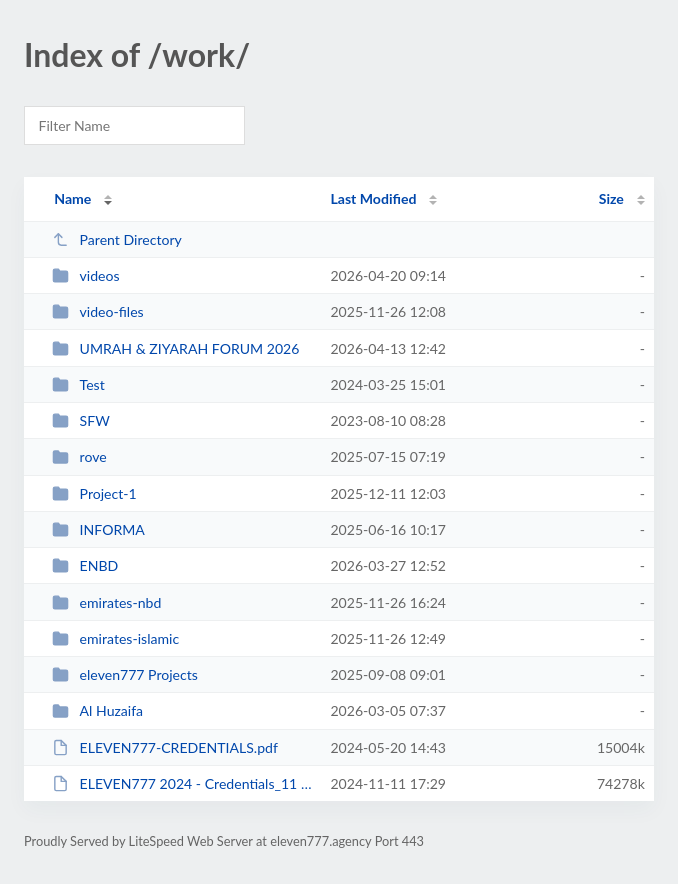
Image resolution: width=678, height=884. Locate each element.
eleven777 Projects (125, 674)
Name (72, 198)
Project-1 (94, 493)
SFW (81, 420)
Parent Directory (117, 239)
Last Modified (373, 198)
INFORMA (98, 529)
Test (78, 384)
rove (79, 456)
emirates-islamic (115, 638)
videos (85, 275)
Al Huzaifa (97, 710)
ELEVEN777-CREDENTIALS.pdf (165, 747)
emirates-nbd (106, 602)
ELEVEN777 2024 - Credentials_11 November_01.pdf (182, 783)
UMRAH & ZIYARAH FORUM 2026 (175, 348)
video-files (98, 311)
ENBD (85, 565)
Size (611, 198)
